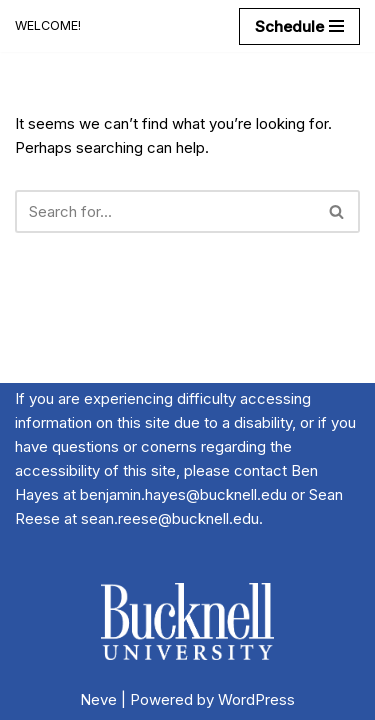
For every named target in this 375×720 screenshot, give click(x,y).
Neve (98, 699)
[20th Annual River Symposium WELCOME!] (48, 26)
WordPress (256, 699)
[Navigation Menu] (299, 26)
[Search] (165, 211)
